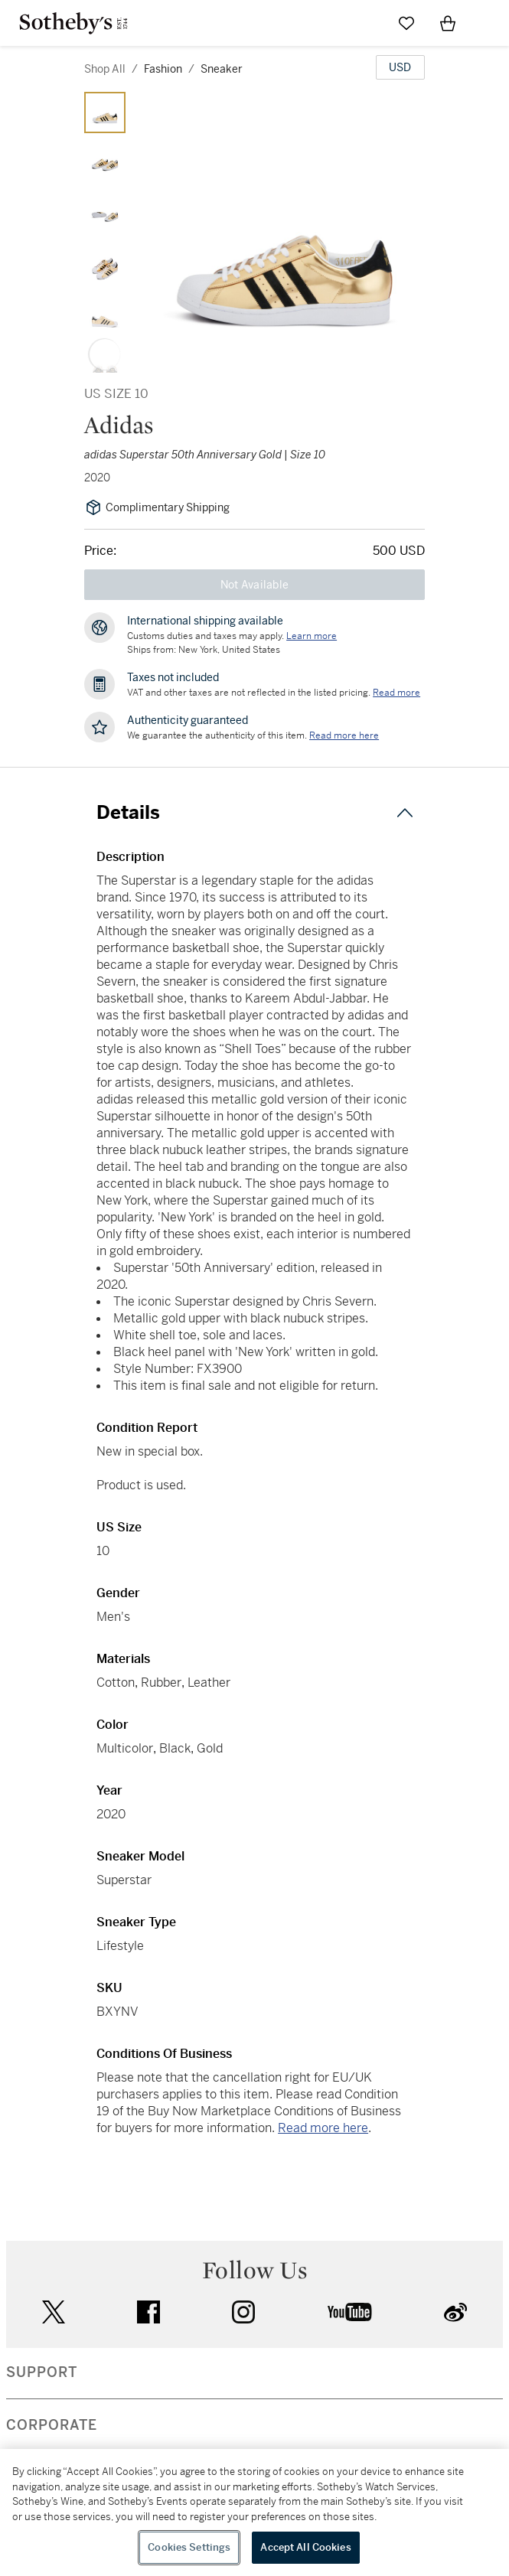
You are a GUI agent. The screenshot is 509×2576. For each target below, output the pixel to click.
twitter (53, 2312)
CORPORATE (51, 2425)
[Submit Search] (365, 23)
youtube (350, 2312)
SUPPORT (41, 2372)
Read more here (323, 2128)
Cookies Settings (189, 2547)
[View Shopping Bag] (448, 23)
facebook (148, 2311)
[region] (254, 2512)
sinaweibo (455, 2312)
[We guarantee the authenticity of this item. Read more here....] (344, 735)
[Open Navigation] (489, 22)
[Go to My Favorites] (406, 23)
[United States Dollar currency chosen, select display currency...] (400, 67)
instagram (243, 2311)
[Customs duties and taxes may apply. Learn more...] (311, 636)
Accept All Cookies (305, 2547)
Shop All (105, 69)
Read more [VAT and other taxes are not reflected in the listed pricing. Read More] (396, 692)
